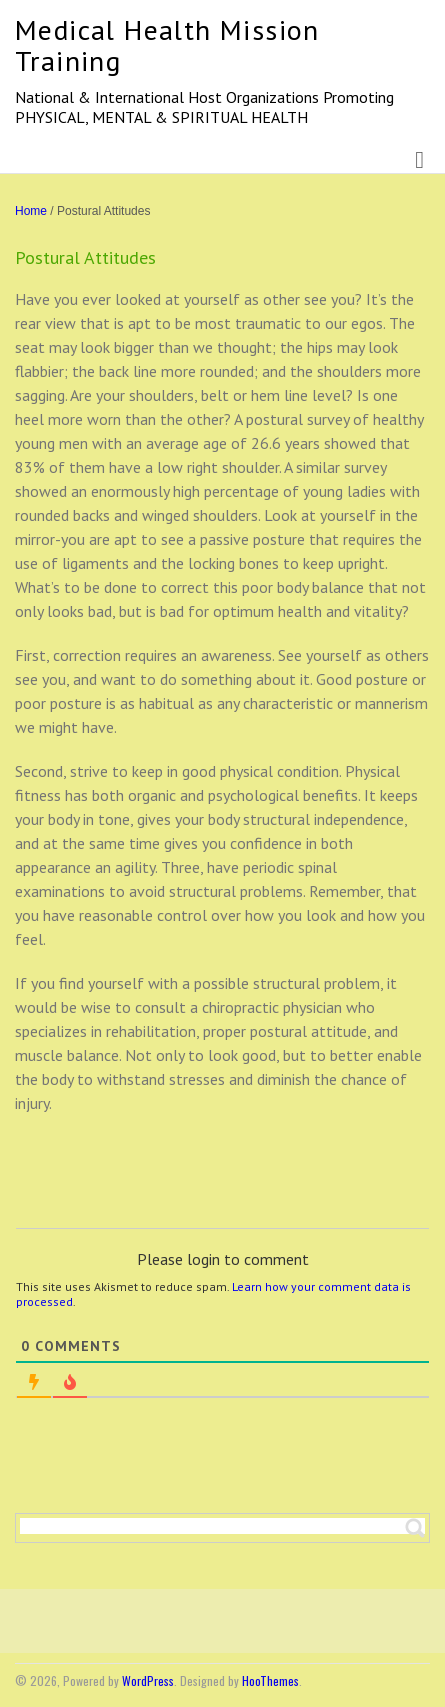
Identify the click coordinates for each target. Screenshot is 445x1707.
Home (31, 211)
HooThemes (270, 1680)
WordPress (148, 1680)
